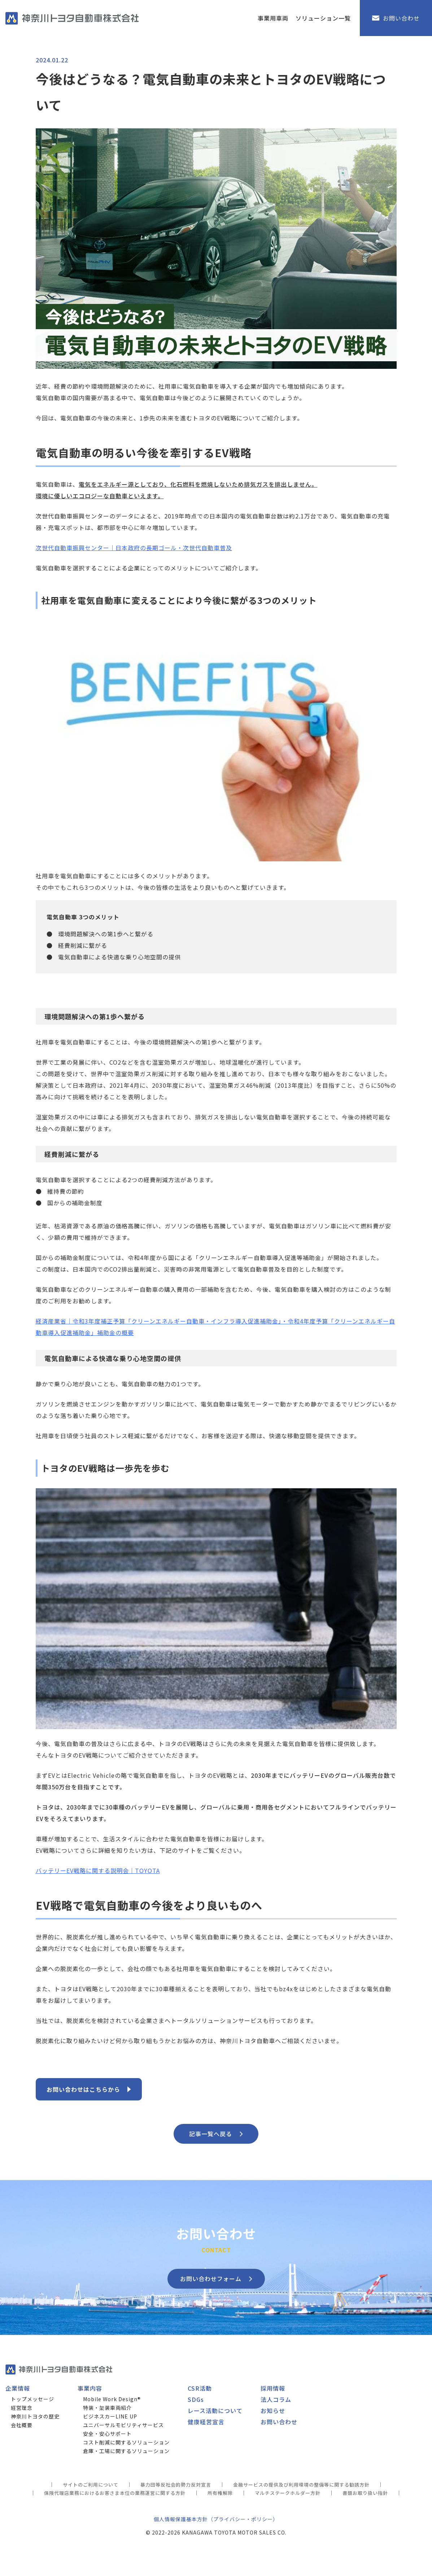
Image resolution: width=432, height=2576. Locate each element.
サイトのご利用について (90, 2484)
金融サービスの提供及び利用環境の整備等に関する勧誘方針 (301, 2484)
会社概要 (21, 2425)
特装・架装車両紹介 (107, 2407)
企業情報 (17, 2388)
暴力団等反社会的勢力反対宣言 (175, 2484)
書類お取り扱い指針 (365, 2492)
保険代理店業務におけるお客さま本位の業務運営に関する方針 (115, 2492)
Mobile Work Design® (112, 2399)
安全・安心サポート (107, 2433)
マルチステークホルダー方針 (287, 2492)
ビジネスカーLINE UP (110, 2416)
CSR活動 (200, 2388)
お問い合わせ (279, 2421)
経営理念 (21, 2407)
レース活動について (215, 2410)
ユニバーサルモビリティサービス (123, 2425)
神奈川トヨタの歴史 (35, 2416)
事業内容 (90, 2388)
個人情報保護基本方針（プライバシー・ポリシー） (216, 2519)
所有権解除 (220, 2492)
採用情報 (273, 2388)
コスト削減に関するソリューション (126, 2442)
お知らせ (273, 2410)
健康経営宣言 (206, 2421)
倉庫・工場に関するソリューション (126, 2451)
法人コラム (276, 2399)
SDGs (196, 2399)
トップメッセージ (32, 2399)
